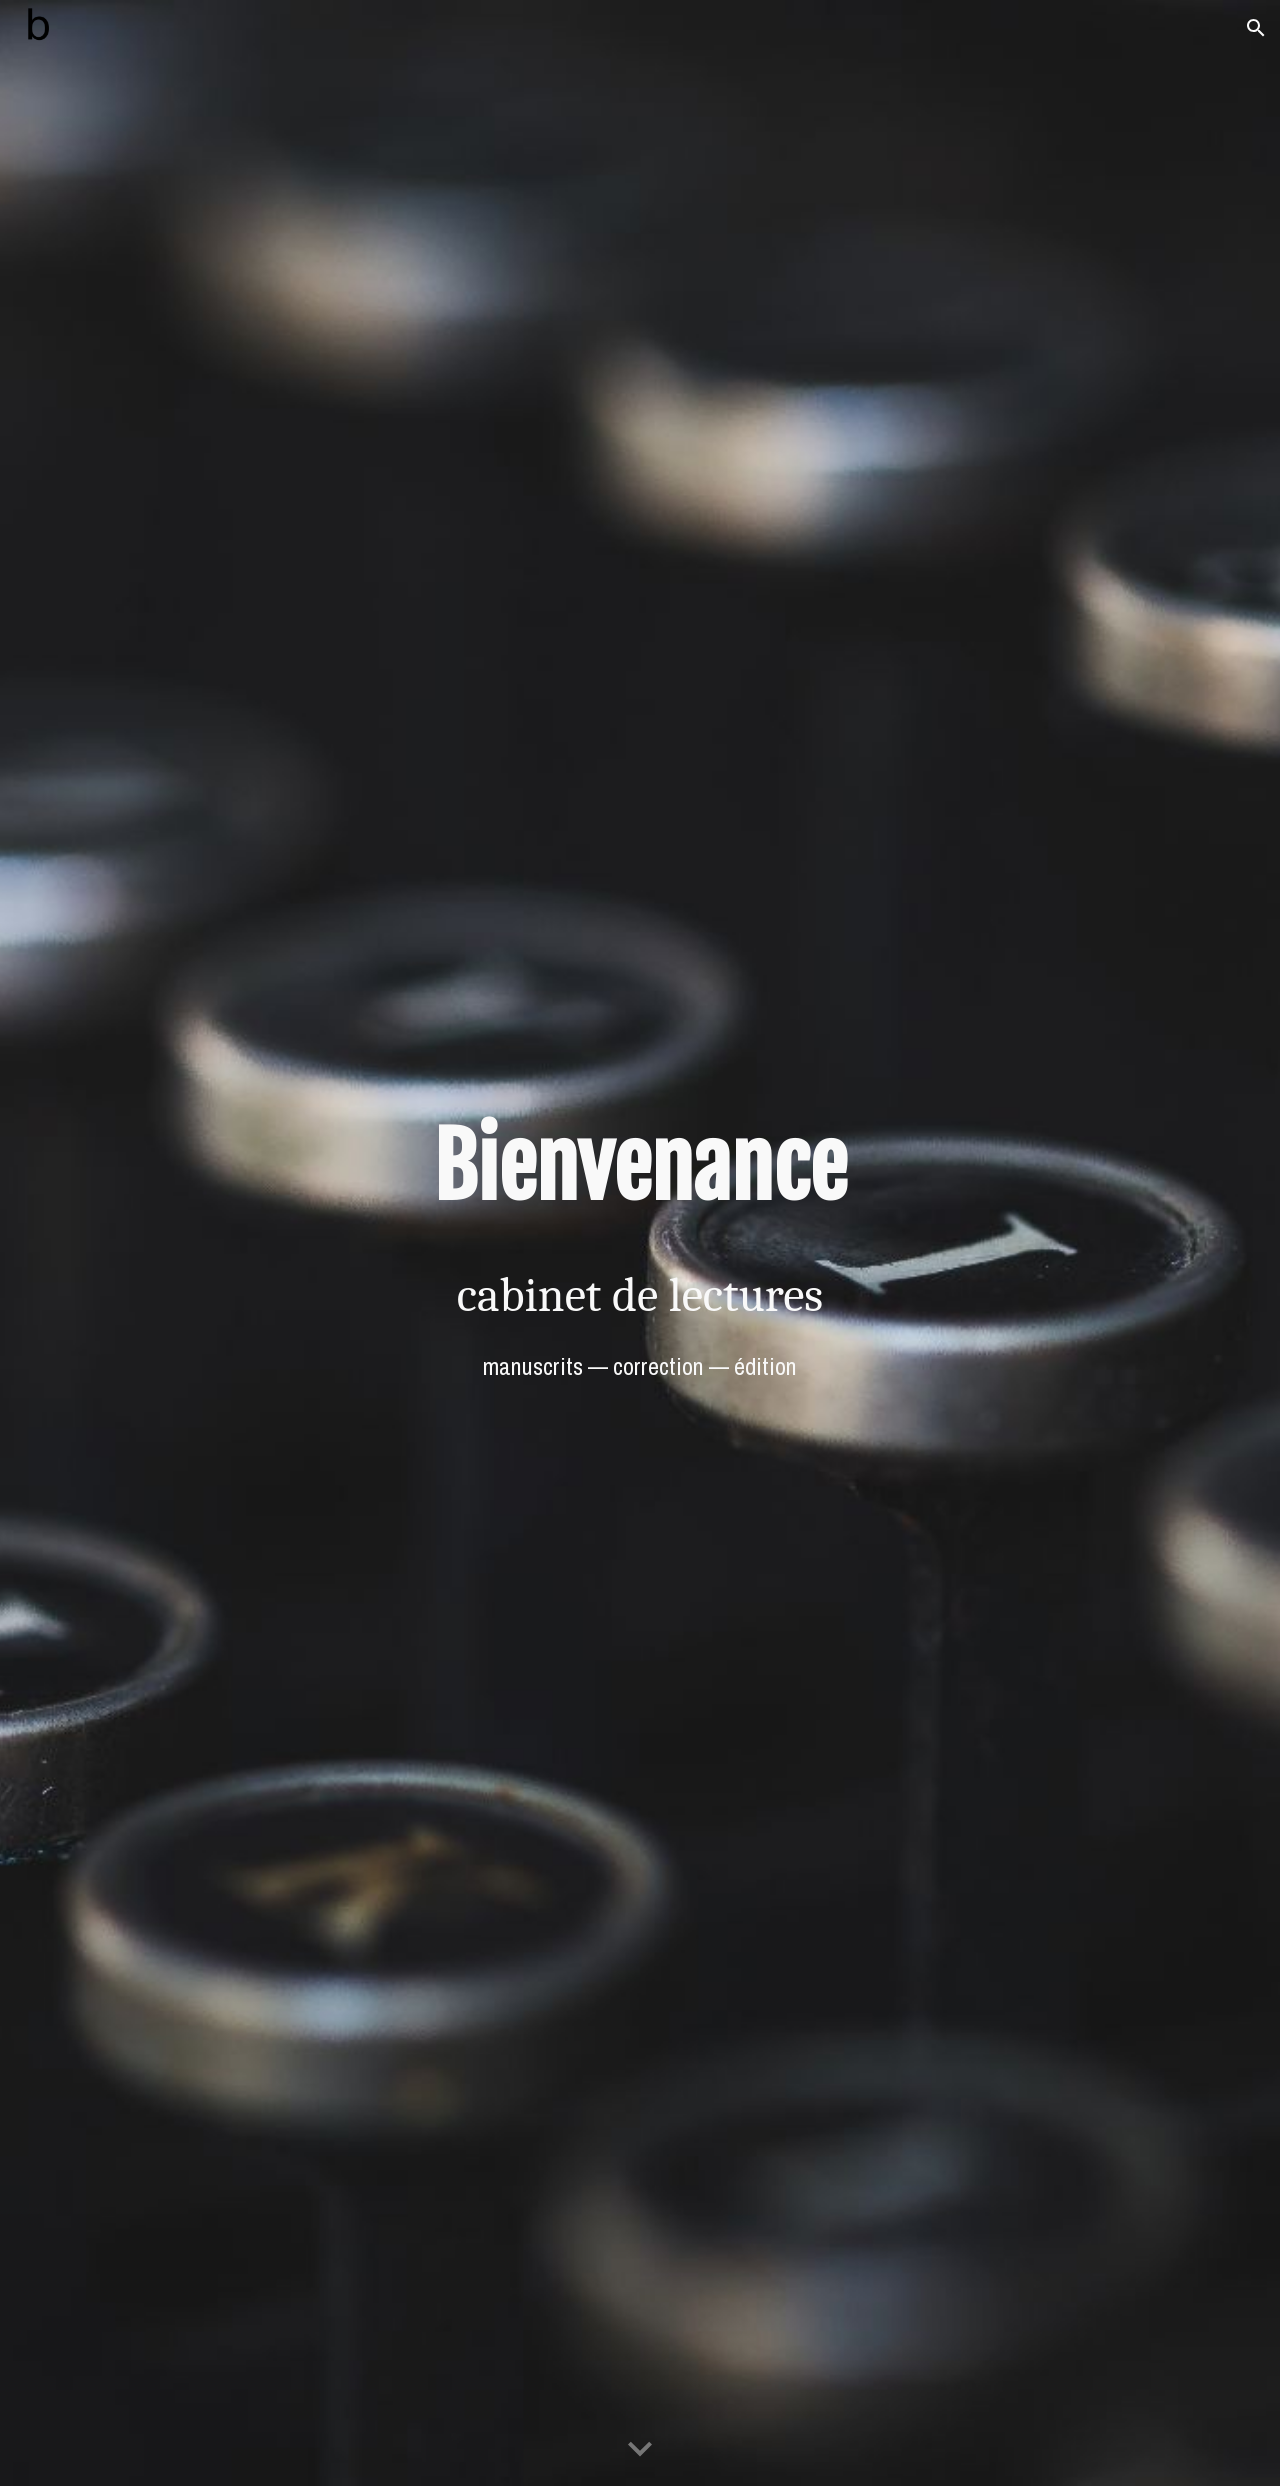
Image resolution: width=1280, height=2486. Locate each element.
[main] (640, 1167)
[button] (1256, 28)
